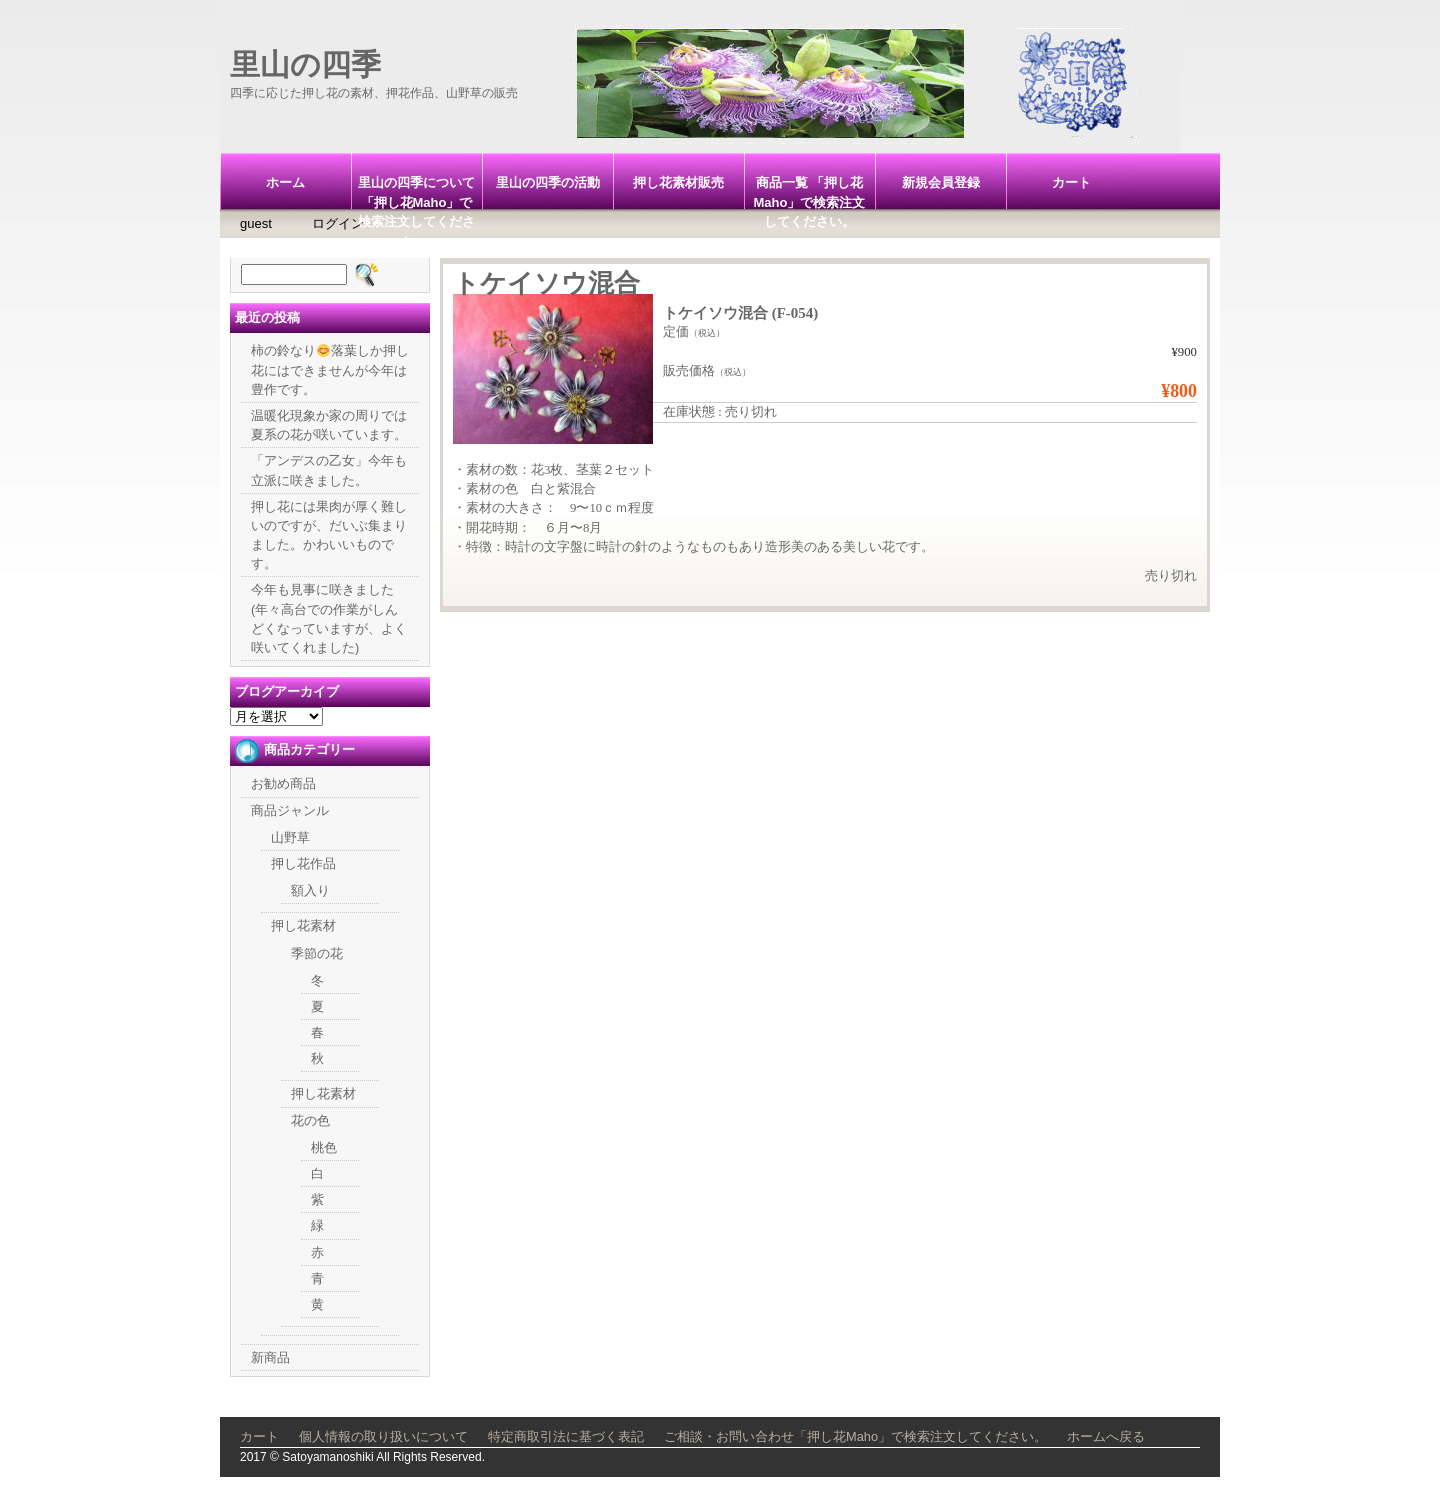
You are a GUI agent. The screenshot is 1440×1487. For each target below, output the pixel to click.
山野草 (290, 837)
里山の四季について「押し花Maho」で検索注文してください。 (416, 192)
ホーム (285, 182)
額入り (310, 890)
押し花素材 (303, 925)
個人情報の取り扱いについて (383, 1436)
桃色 (324, 1147)
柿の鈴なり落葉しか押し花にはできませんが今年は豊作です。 (330, 369)
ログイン (338, 223)
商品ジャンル (290, 810)
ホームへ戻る (1106, 1436)
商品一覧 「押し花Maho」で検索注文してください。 (810, 192)
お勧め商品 (283, 783)
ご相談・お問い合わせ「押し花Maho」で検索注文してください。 (855, 1436)
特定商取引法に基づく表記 (566, 1436)
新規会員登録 (941, 182)
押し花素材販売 (678, 182)
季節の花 (317, 953)
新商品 (270, 1357)
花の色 (310, 1120)
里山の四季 (305, 64)
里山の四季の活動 (548, 182)
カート (1071, 182)
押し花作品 (303, 863)
